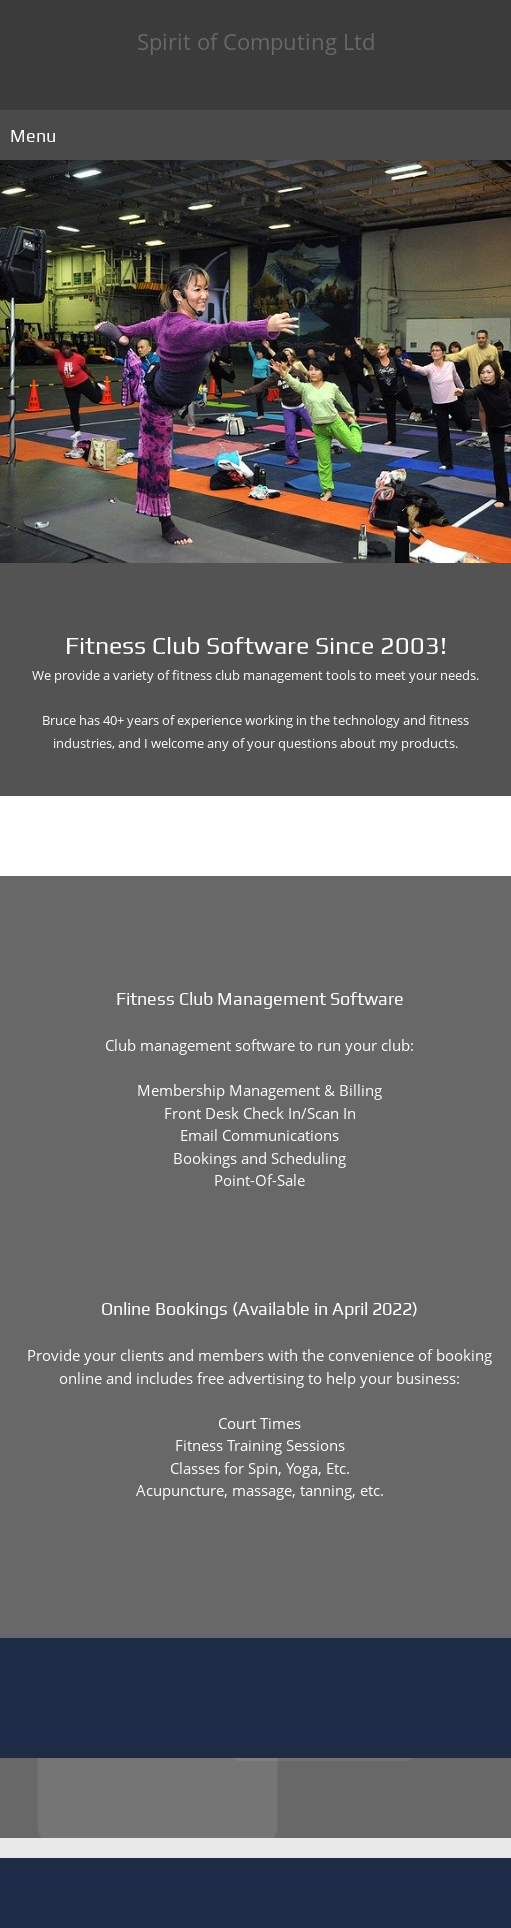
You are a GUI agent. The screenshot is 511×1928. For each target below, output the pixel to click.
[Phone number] (241, 1578)
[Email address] (271, 1578)
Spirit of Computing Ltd (256, 41)
